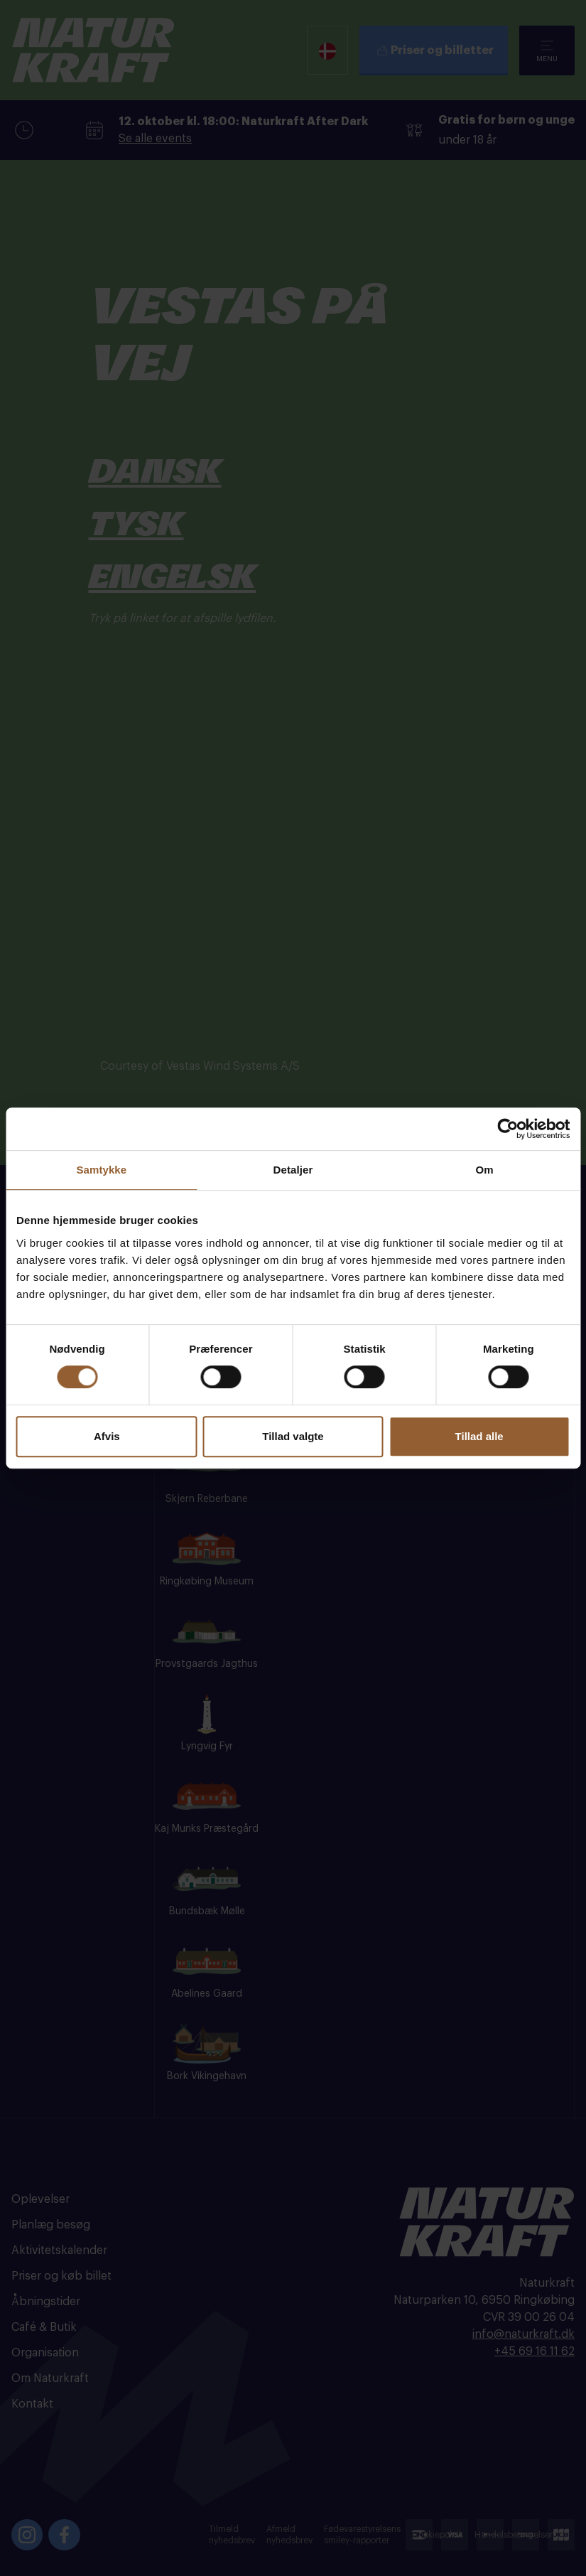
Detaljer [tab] (293, 1170)
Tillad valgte (292, 1436)
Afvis (107, 1436)
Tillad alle (479, 1436)
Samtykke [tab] (101, 1170)
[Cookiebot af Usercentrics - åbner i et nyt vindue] (507, 1128)
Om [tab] (485, 1170)
